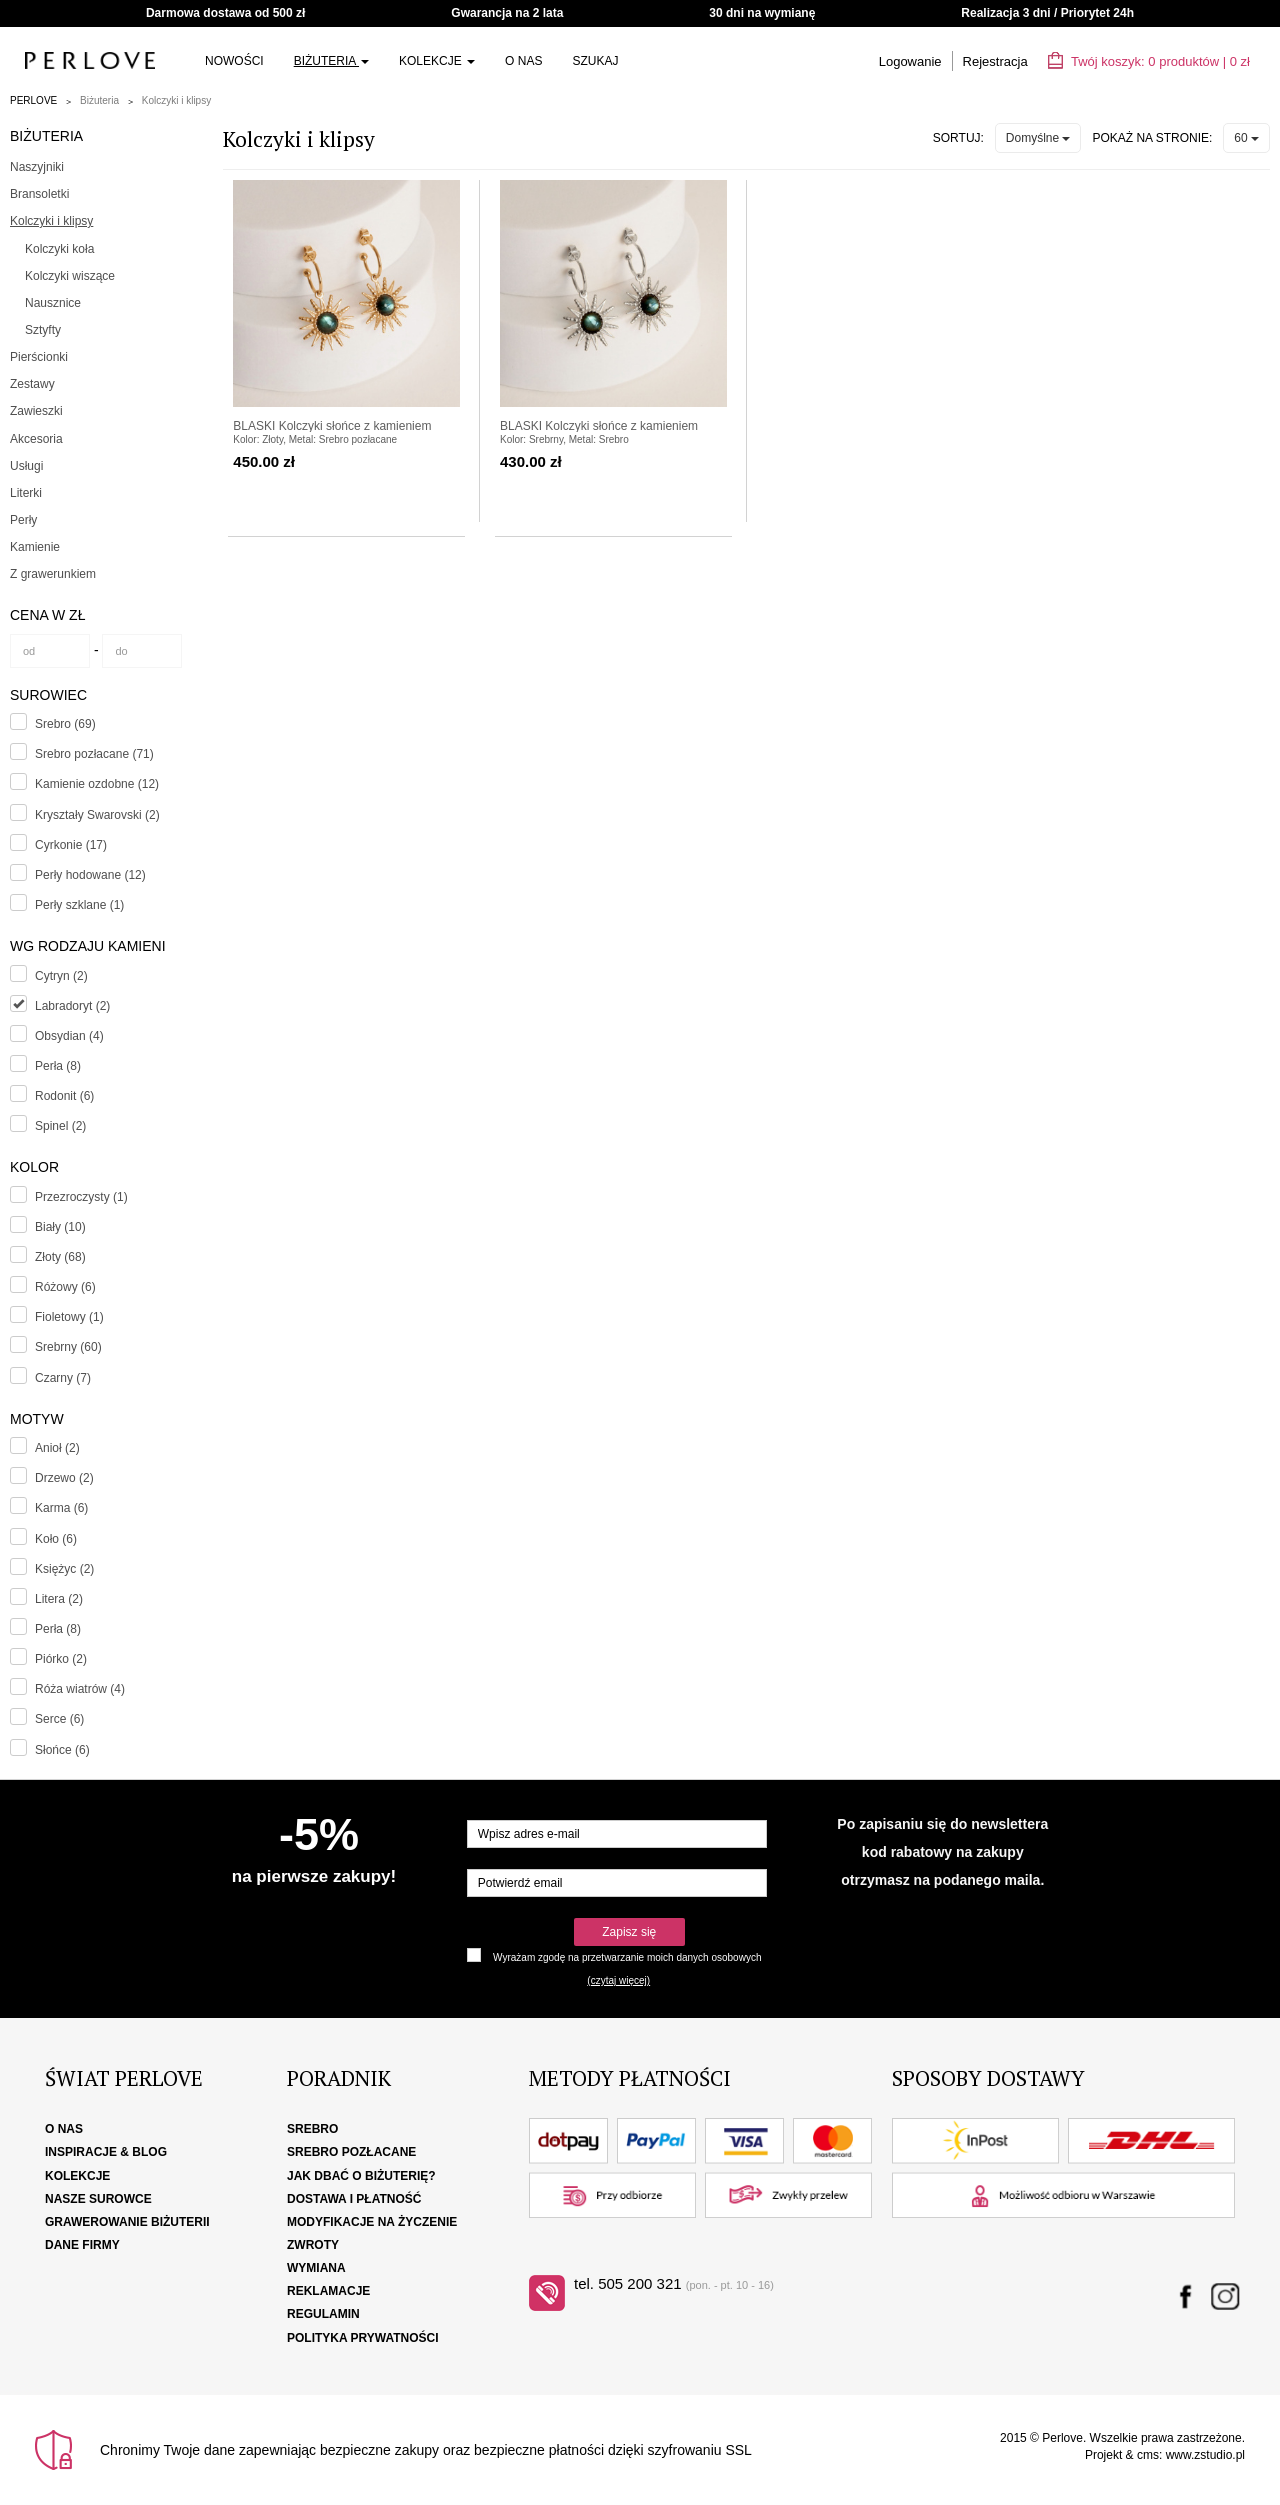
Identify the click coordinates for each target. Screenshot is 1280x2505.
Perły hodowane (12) (90, 875)
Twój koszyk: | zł (1149, 61)
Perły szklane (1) (79, 905)
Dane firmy (82, 2245)
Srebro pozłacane (351, 2152)
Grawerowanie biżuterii (127, 2222)
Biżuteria (331, 61)
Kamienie (35, 547)
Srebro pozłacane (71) (94, 754)
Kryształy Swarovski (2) (97, 815)
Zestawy (32, 384)
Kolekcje (437, 61)
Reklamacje (328, 2291)
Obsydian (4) (69, 1036)
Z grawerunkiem (53, 574)
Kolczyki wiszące (70, 276)
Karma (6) (61, 1508)
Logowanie (910, 61)
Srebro (312, 2129)
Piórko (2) (61, 1659)
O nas (523, 61)
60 (1246, 138)
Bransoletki (39, 194)
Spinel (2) (60, 1126)
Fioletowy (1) (69, 1317)
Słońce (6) (62, 1750)
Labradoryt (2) (72, 1006)
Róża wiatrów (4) (80, 1689)
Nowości (234, 61)
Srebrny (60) (68, 1347)
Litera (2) (59, 1599)
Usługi (26, 466)
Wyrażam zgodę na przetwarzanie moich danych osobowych (627, 1957)
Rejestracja (995, 61)
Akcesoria (36, 439)
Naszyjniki (37, 167)
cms (1148, 2455)
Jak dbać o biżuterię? (361, 2176)
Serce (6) (59, 1719)
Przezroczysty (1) (81, 1197)
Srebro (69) (65, 724)
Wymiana (316, 2268)
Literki (26, 493)
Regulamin (323, 2314)
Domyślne (1038, 138)
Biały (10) (60, 1227)
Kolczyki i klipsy (176, 100)
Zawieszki (36, 411)
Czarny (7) (63, 1378)
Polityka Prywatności (363, 2338)
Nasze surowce (98, 2199)
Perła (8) (58, 1066)
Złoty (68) (60, 1257)
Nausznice (53, 303)
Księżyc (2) (64, 1569)
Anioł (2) (57, 1448)
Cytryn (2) (61, 976)
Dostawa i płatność (354, 2199)
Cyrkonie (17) (71, 845)
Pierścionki (39, 357)
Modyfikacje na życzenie (372, 2222)
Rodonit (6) (64, 1096)
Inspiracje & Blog (106, 2152)
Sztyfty (43, 330)
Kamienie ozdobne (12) (97, 784)
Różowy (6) (65, 1287)
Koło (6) (56, 1539)
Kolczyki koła (59, 249)
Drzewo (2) (64, 1478)
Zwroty (313, 2245)
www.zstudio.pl (1205, 2455)
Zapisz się (629, 1932)
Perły (23, 520)
